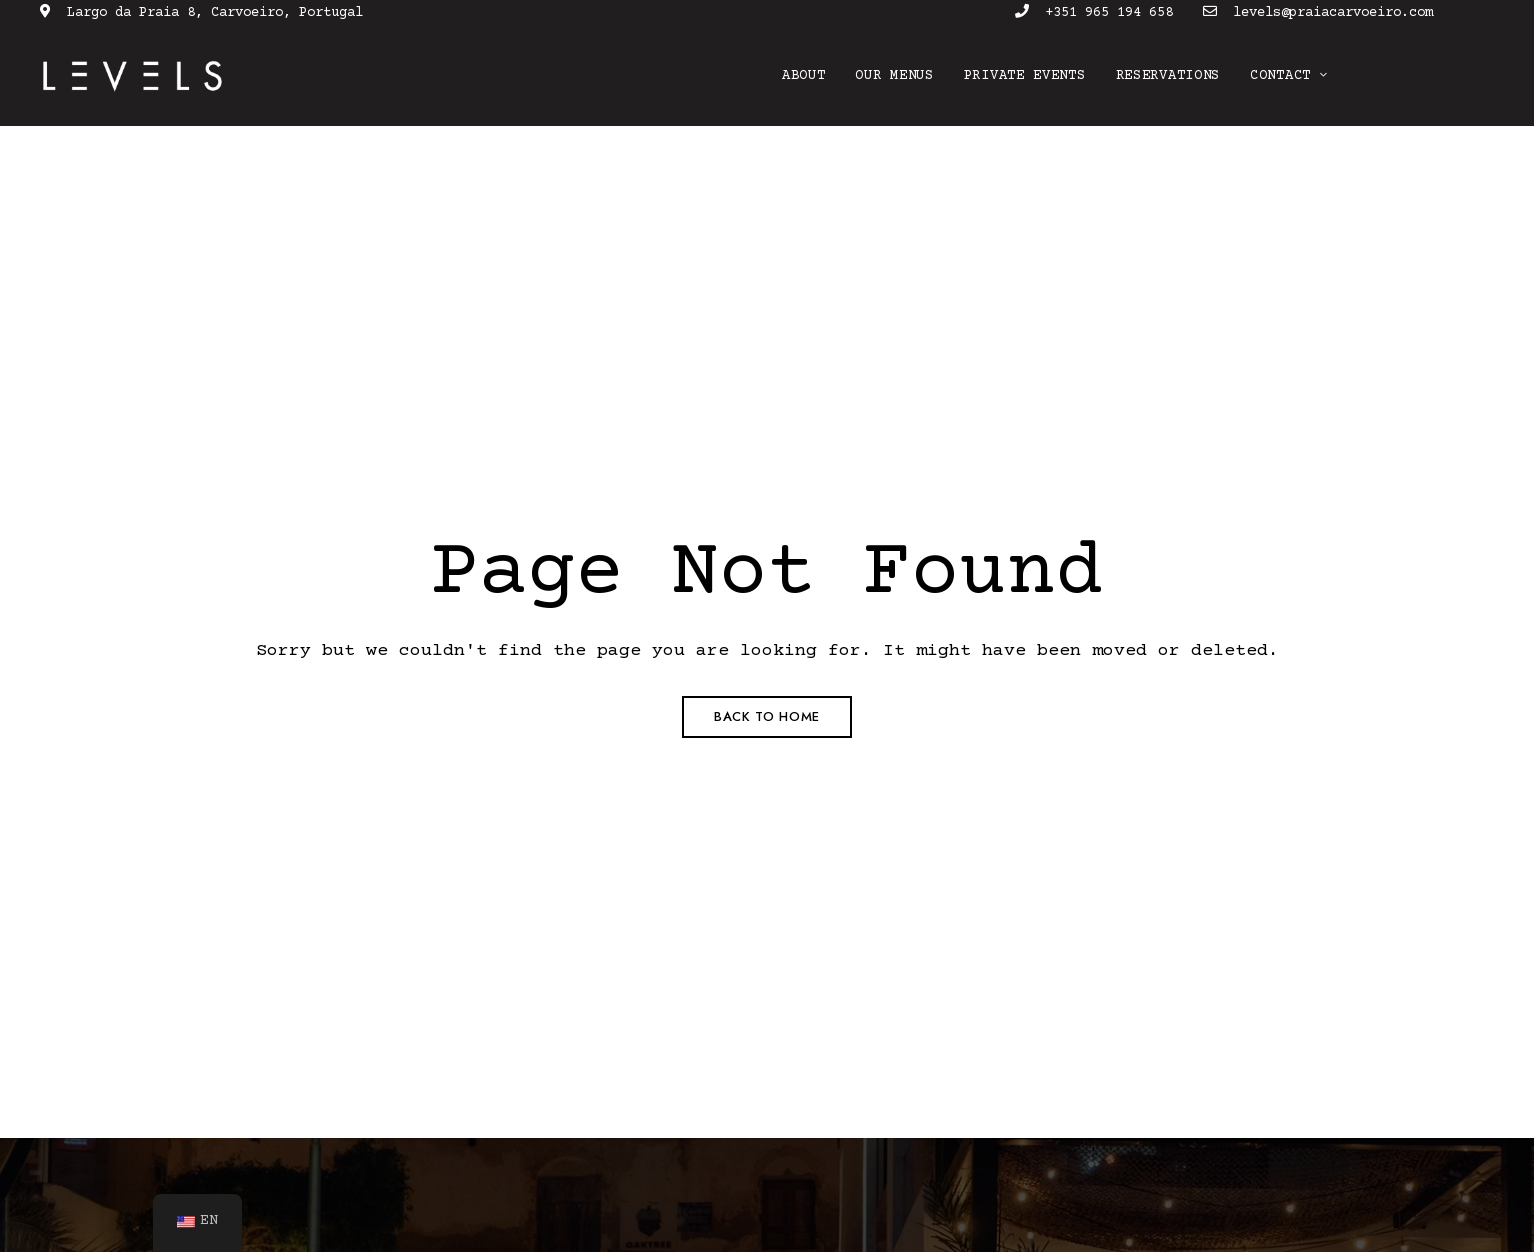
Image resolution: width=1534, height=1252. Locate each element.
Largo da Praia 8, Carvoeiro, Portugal (201, 13)
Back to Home (767, 716)
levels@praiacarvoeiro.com (1318, 13)
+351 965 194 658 (1094, 13)
